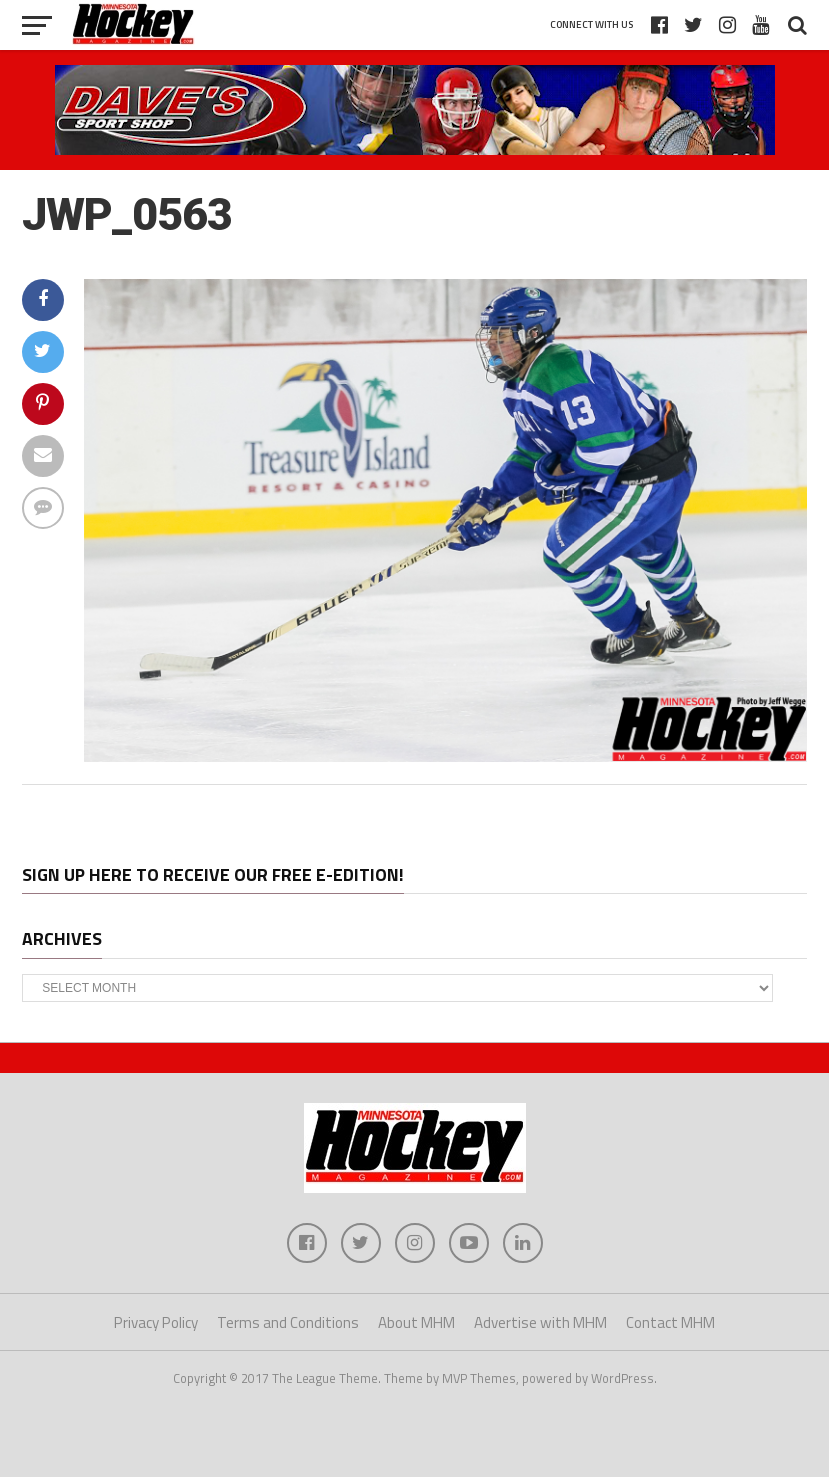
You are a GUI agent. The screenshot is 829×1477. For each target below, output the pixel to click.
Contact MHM (670, 1322)
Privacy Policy (156, 1322)
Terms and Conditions (288, 1322)
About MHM (416, 1322)
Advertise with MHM (540, 1322)
